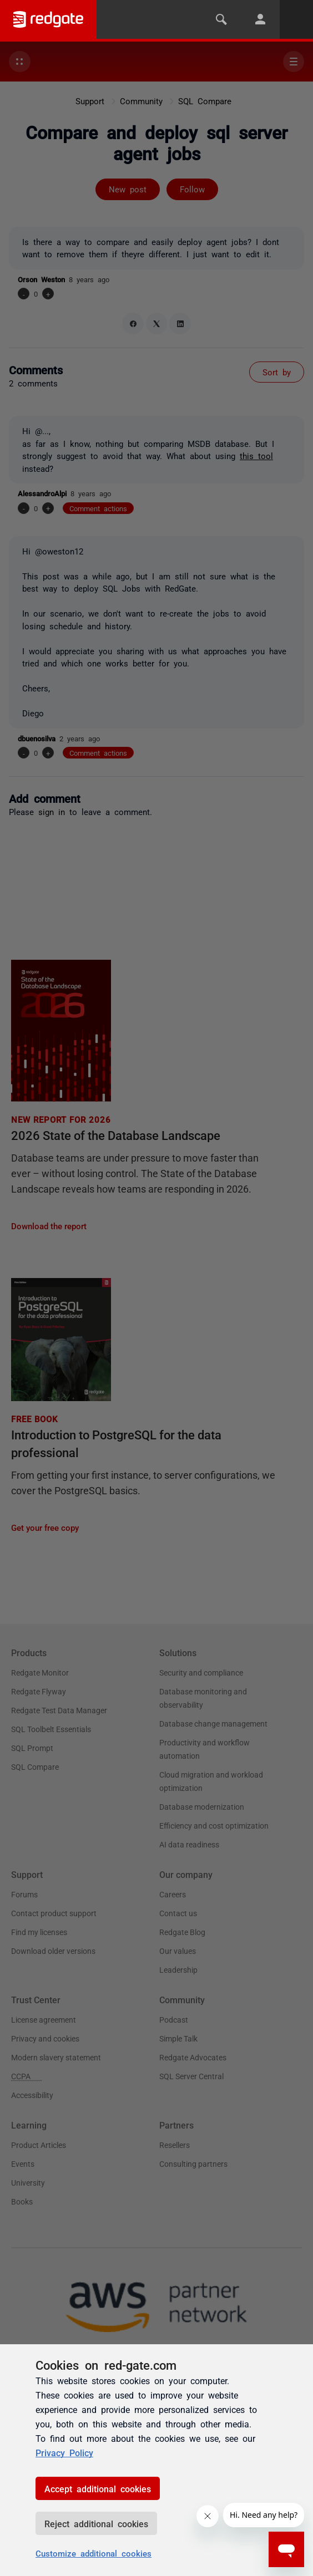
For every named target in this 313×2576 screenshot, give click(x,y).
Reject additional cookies (96, 2523)
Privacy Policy (64, 2452)
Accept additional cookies (97, 2488)
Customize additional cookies (94, 2553)
